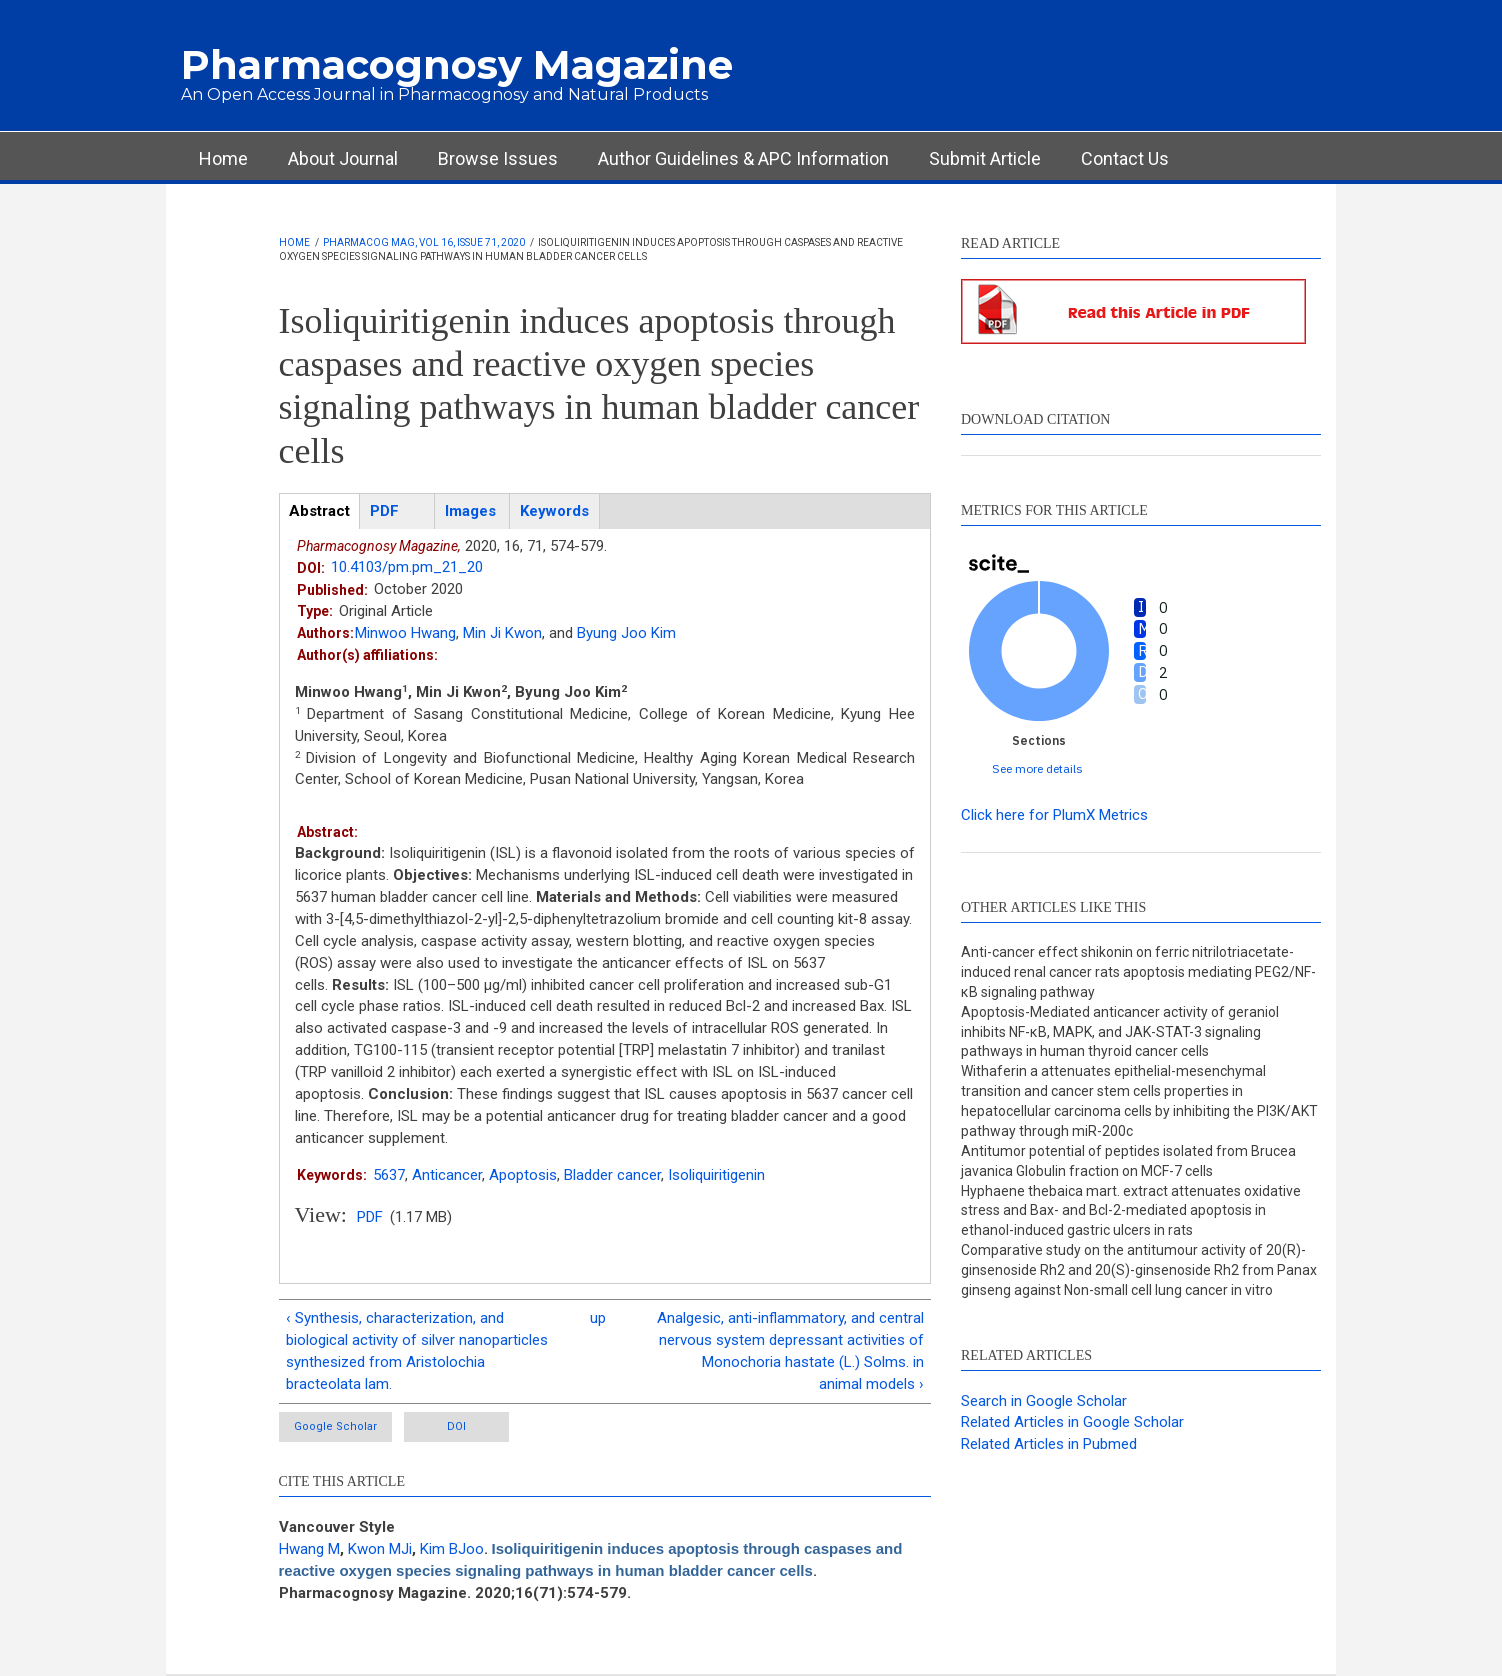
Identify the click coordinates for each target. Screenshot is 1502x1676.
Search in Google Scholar (1044, 1401)
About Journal (343, 158)
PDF (370, 1217)
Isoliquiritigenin (716, 1175)
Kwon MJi (380, 1549)
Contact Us (1125, 158)
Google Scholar (335, 1426)
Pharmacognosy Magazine (457, 64)
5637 (389, 1175)
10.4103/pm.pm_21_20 (407, 567)
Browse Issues (498, 158)
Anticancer (447, 1175)
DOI (456, 1426)
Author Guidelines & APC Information (743, 158)
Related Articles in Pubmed (1049, 1444)
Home (223, 158)
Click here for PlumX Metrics (1054, 815)
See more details (1037, 768)
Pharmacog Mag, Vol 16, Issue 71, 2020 (424, 242)
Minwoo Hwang (405, 633)
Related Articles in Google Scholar (1072, 1422)
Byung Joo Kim (626, 633)
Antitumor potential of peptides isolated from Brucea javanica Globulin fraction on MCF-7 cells (1128, 1161)
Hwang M (309, 1549)
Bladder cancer (612, 1175)
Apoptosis (523, 1175)
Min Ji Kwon (502, 633)
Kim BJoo (452, 1549)
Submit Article (985, 158)
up (598, 1318)
